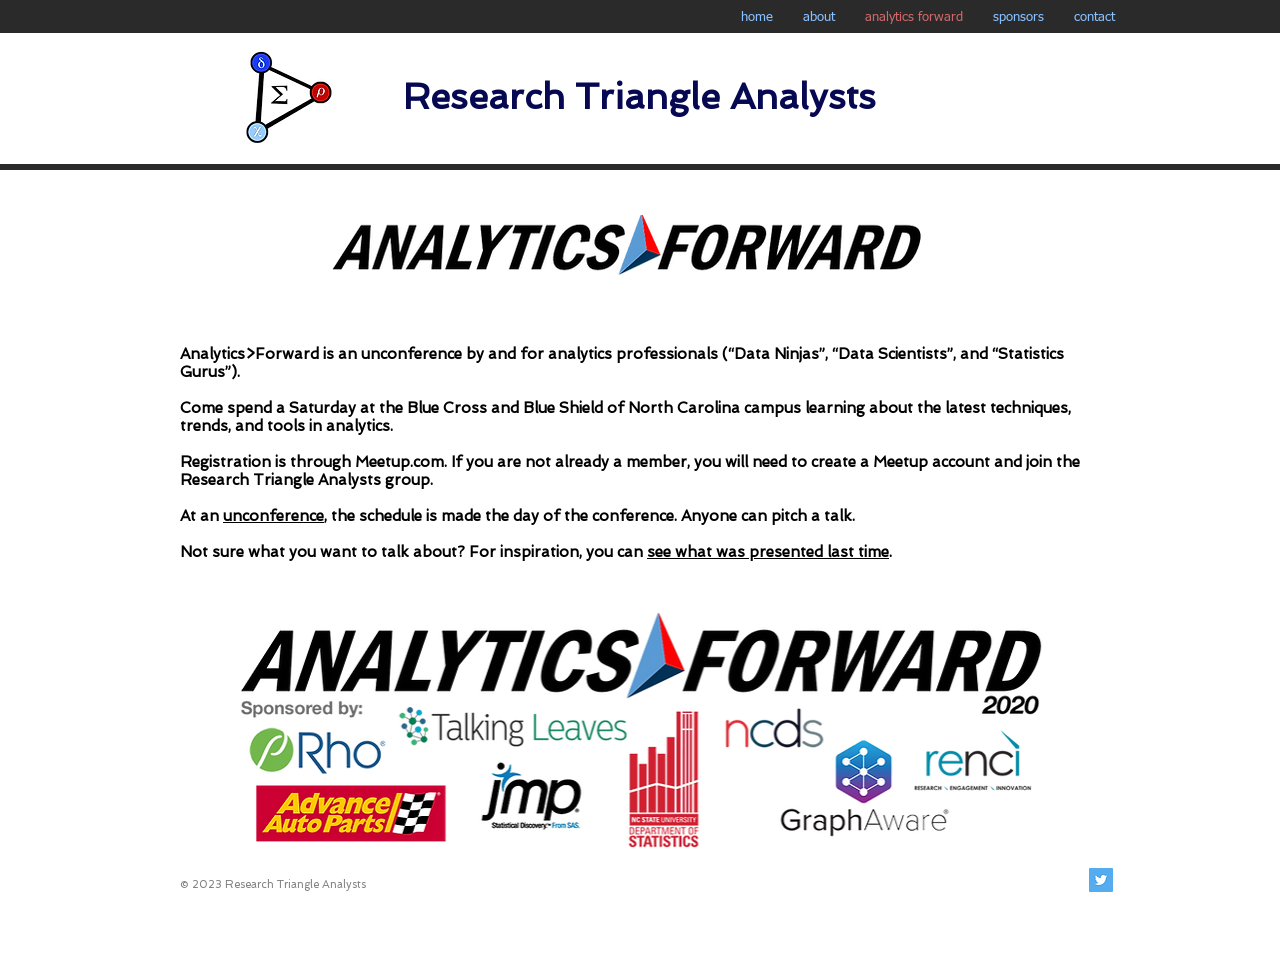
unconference (411, 354)
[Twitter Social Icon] (1101, 880)
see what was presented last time (768, 552)
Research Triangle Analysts (639, 96)
